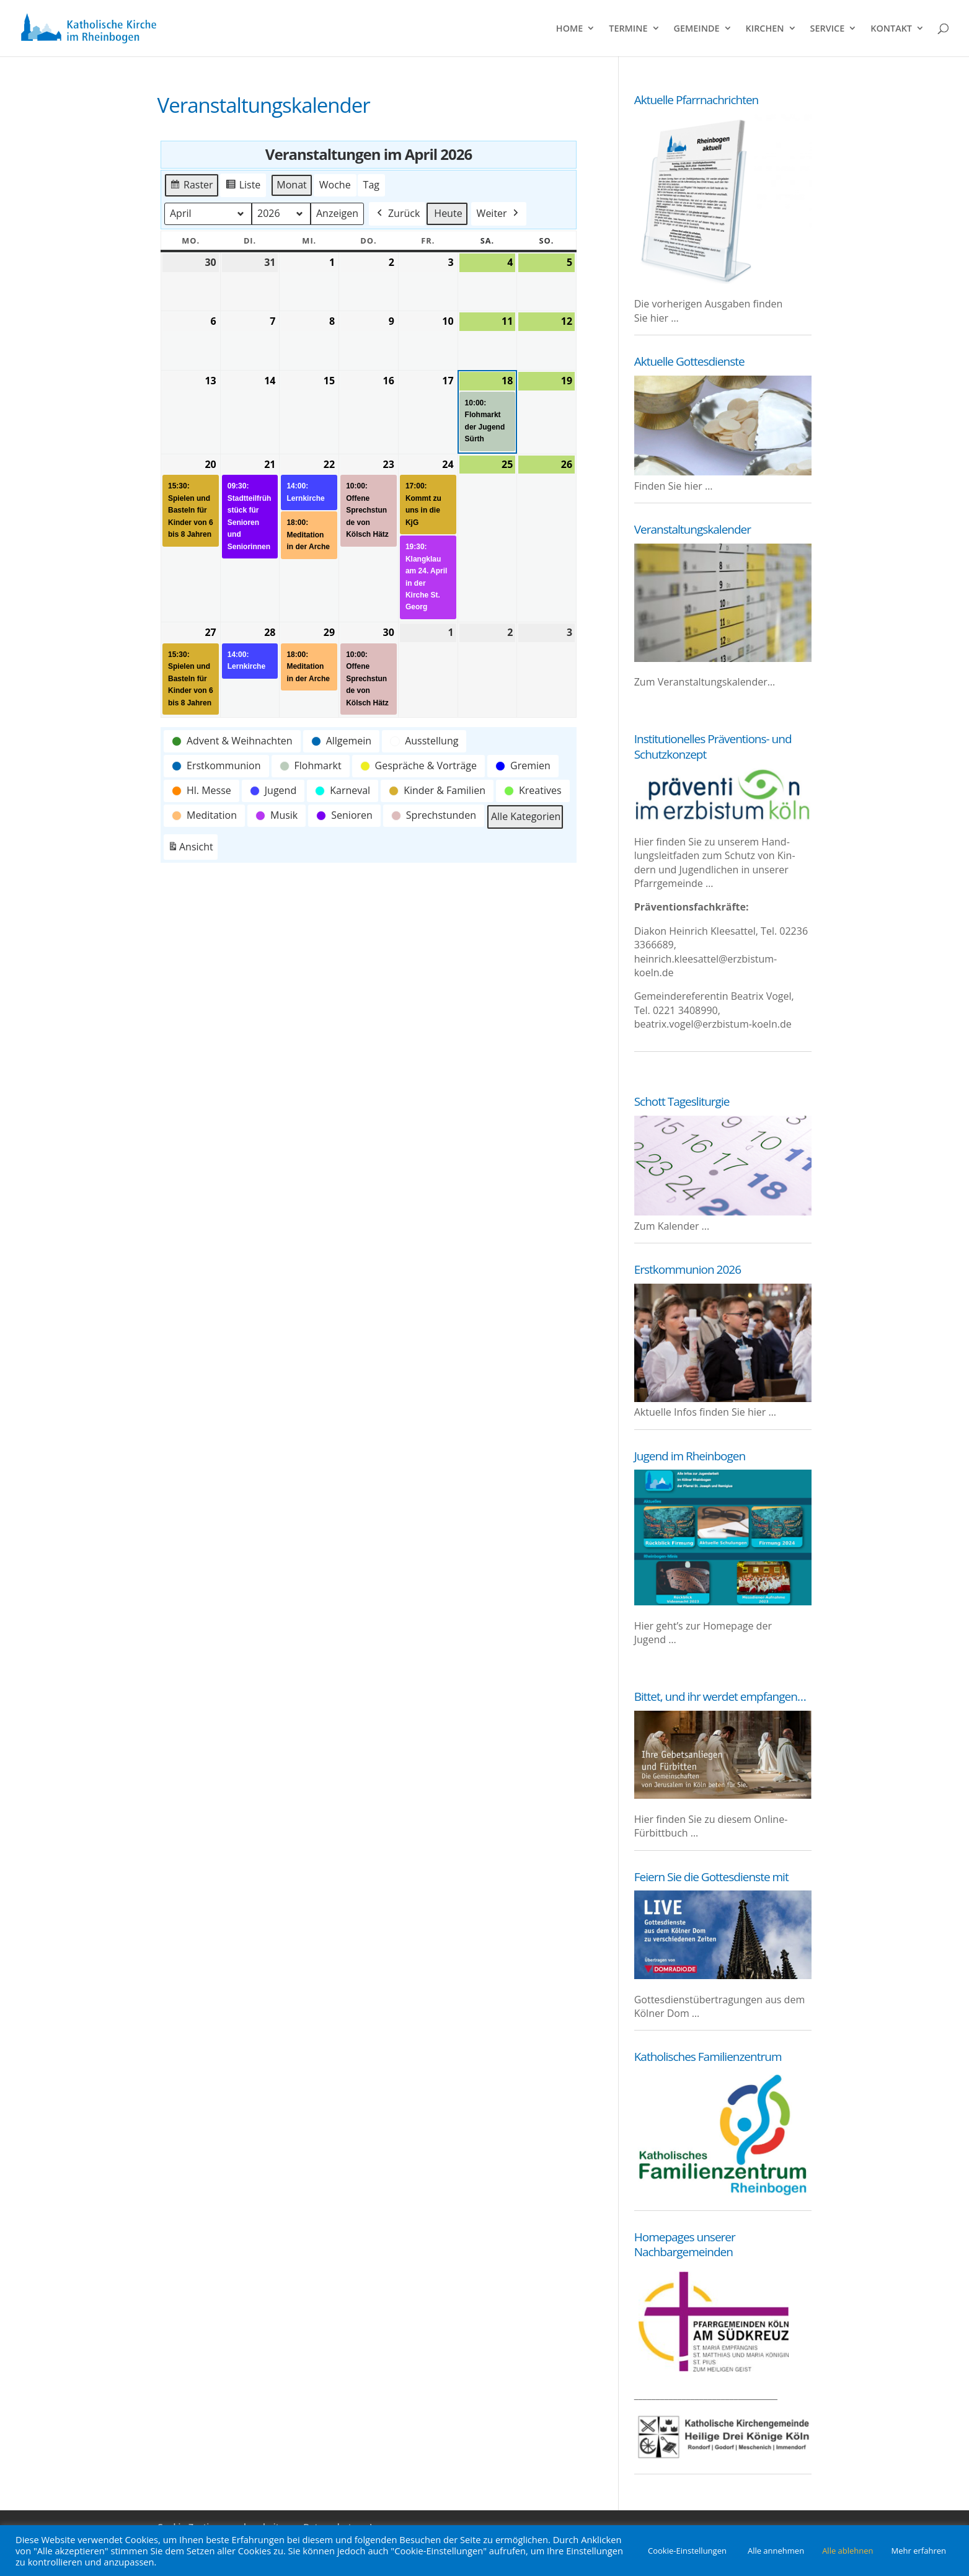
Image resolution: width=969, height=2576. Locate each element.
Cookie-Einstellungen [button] (687, 2550)
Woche (334, 185)
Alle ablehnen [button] (847, 2550)
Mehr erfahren (919, 2550)
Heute (448, 213)
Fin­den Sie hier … (673, 486)
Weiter (498, 214)
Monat (291, 185)
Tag (371, 185)
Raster (191, 187)
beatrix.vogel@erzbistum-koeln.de (713, 1024)
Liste (242, 187)
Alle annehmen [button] (776, 2550)
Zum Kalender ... (672, 1226)
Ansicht (192, 849)
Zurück (396, 214)
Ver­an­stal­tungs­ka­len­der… (717, 682)
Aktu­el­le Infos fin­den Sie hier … (705, 1412)
